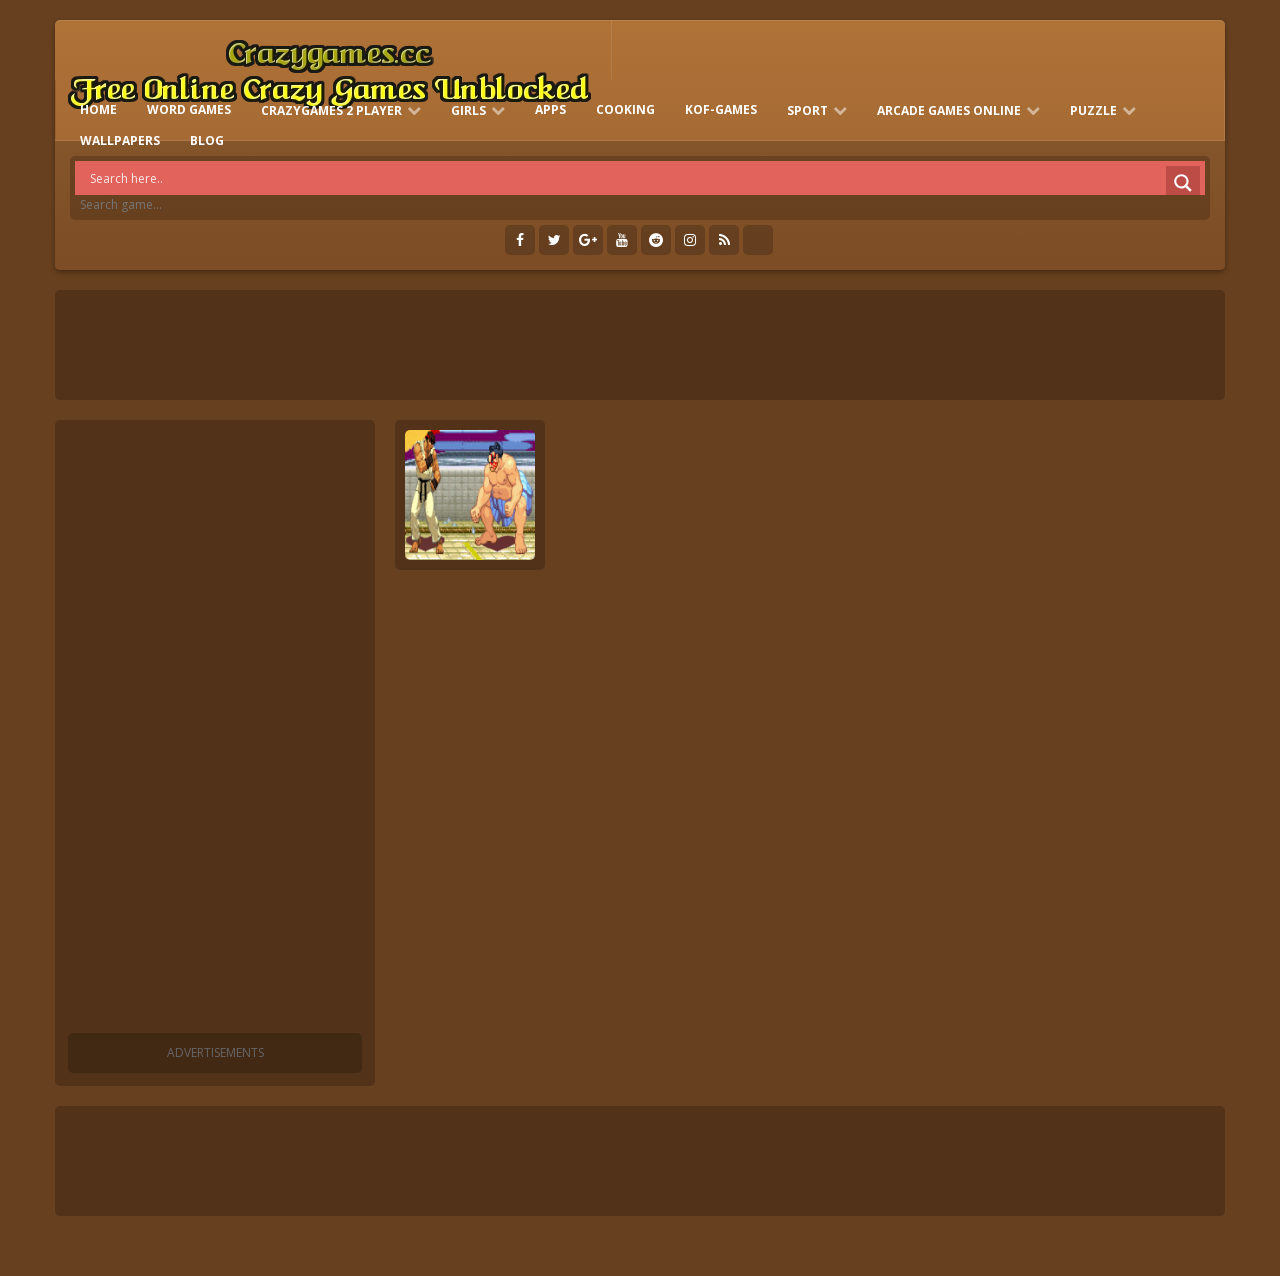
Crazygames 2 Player (331, 110)
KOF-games (721, 109)
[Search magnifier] (1183, 183)
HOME (98, 109)
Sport (807, 110)
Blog (207, 140)
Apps (550, 109)
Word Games (189, 109)
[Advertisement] (215, 730)
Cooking (625, 109)
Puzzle (1093, 110)
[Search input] (645, 178)
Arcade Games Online (949, 110)
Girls (468, 110)
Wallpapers (120, 140)
